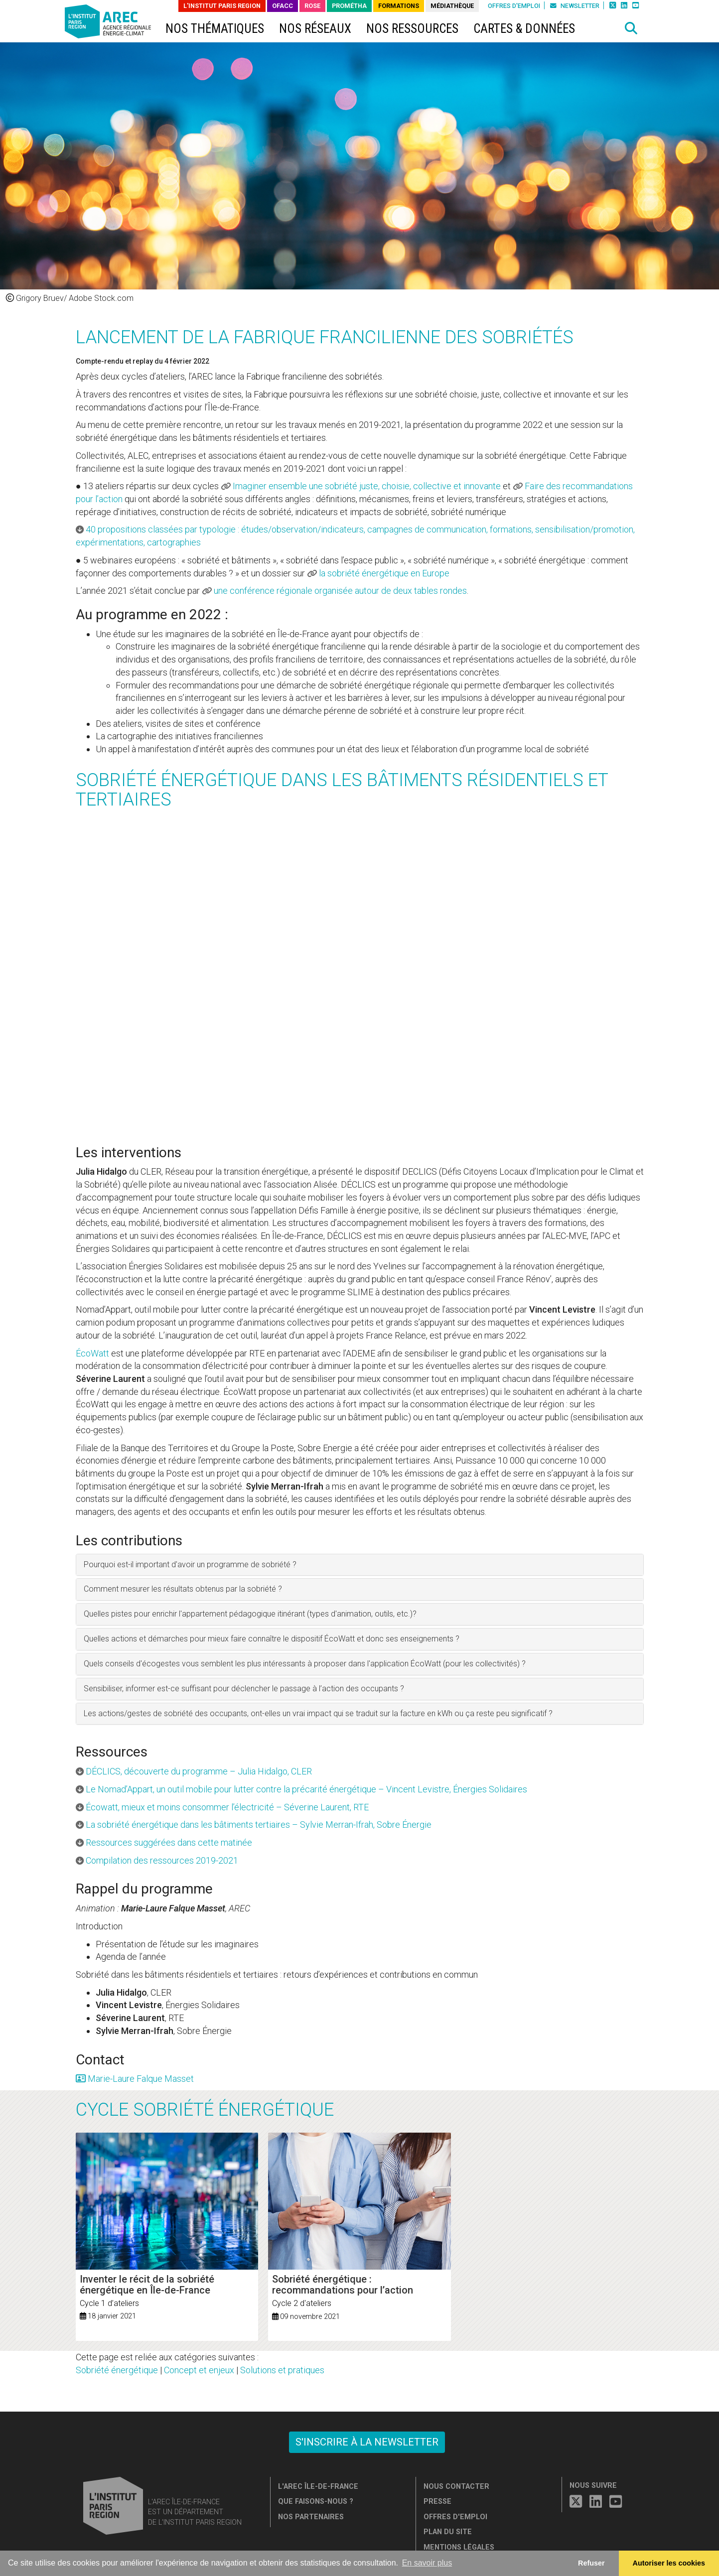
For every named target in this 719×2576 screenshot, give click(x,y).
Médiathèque (452, 5)
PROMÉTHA (349, 5)
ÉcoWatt (92, 1353)
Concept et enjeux (199, 2370)
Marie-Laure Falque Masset (135, 2078)
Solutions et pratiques (282, 2370)
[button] (630, 28)
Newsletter (574, 5)
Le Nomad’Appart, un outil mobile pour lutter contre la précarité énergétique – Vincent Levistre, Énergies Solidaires (306, 1789)
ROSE (312, 5)
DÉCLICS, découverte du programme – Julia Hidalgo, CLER (199, 1771)
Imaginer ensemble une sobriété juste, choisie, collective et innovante (367, 486)
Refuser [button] (591, 2563)
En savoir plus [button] (427, 2563)
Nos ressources (412, 28)
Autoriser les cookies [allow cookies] (669, 2563)
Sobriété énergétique (117, 2370)
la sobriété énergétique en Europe (384, 573)
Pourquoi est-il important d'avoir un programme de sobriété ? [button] (190, 1564)
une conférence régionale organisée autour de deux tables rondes (340, 590)
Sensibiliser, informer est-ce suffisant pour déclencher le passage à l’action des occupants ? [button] (244, 1688)
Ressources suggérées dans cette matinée (169, 1842)
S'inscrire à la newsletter (366, 2442)
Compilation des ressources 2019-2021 (162, 1860)
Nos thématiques (214, 28)
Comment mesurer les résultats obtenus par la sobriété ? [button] (183, 1589)
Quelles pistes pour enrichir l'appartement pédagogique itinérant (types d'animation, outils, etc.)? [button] (250, 1614)
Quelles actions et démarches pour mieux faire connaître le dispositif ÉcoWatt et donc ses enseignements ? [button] (271, 1638)
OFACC (282, 5)
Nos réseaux (315, 28)
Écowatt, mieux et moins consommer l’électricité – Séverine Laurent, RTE (227, 1807)
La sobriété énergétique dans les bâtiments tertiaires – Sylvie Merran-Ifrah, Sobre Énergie (258, 1824)
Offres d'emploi (514, 5)
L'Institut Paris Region (222, 5)
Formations (398, 5)
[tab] (359, 1565)
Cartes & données (524, 28)
